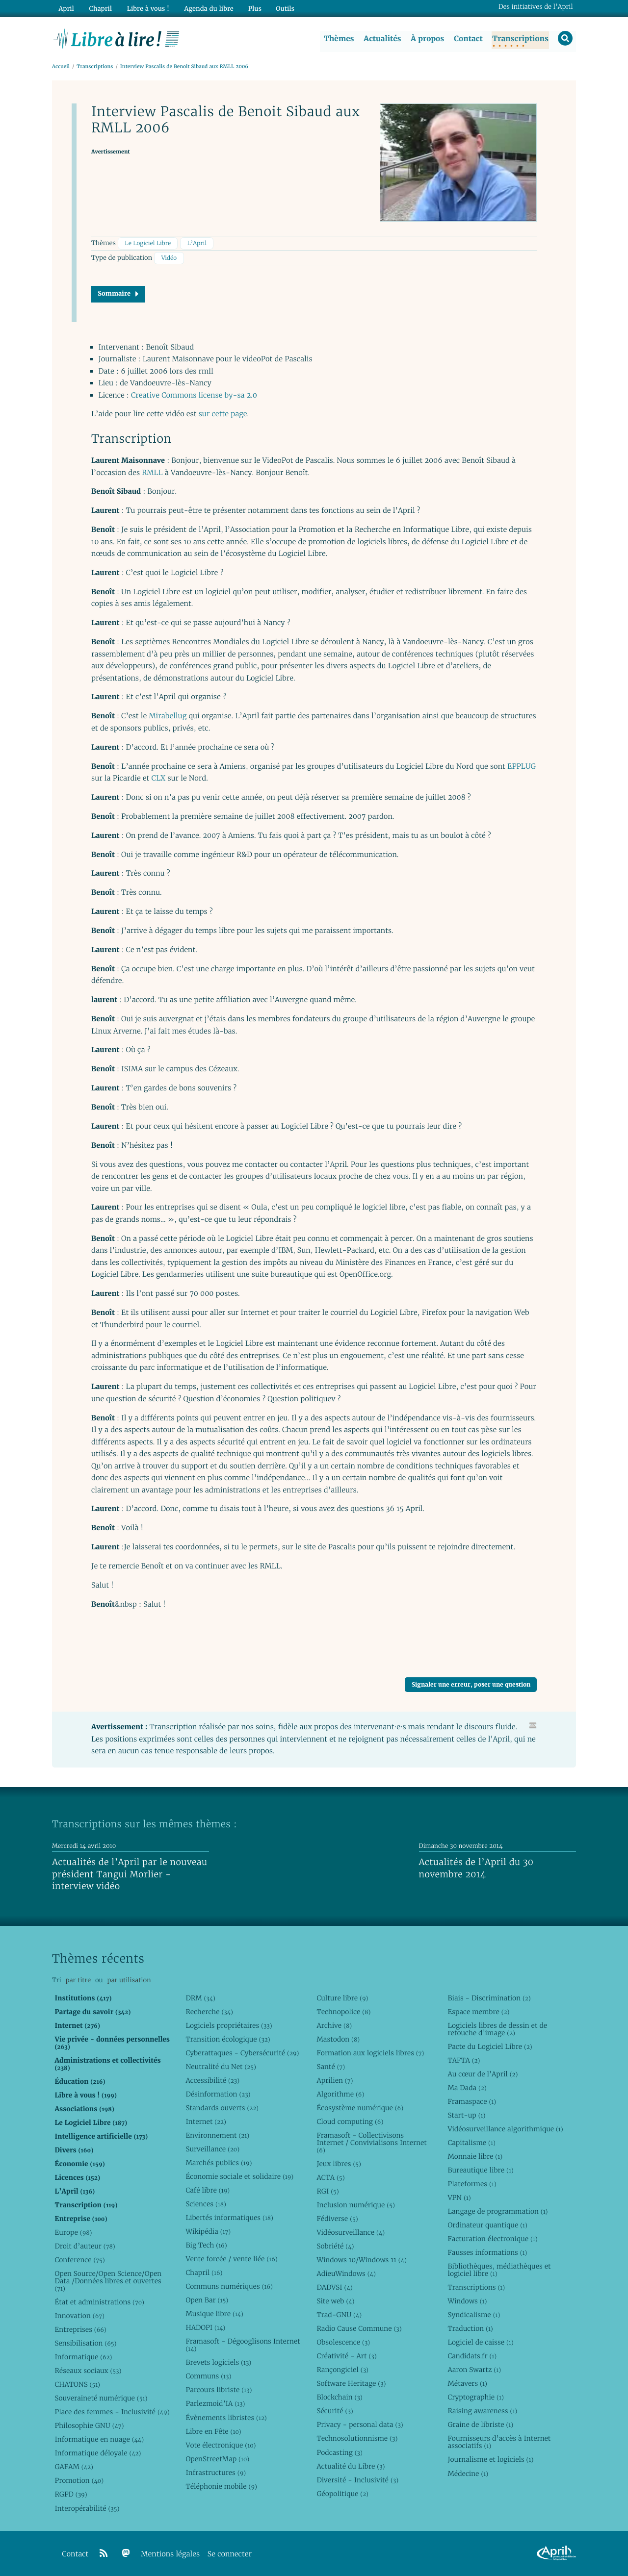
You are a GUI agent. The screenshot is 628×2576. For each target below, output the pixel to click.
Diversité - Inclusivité (357, 2479)
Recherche (209, 2011)
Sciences (205, 2203)
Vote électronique (220, 2445)
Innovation (79, 2315)
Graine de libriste (480, 2425)
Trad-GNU (339, 2314)
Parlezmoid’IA (215, 2403)
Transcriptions (520, 39)
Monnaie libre (474, 2156)
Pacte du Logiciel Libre (489, 2046)
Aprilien (334, 2080)
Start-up (466, 2115)
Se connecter (230, 2554)
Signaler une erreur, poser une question (471, 1685)
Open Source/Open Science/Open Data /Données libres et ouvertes (107, 2281)
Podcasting (339, 2452)
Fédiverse (337, 2218)
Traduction (470, 2328)
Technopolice (343, 2011)
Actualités (381, 39)
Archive (334, 2025)
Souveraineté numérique (100, 2398)
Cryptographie (475, 2397)
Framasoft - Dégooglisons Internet (242, 2345)
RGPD (70, 2494)
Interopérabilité (86, 2508)
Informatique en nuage (99, 2439)
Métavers (467, 2383)
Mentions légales (170, 2554)
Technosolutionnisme (356, 2438)
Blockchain (339, 2397)
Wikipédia (208, 2231)
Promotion (79, 2480)
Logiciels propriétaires (228, 2025)
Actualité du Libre (350, 2466)
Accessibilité (212, 2080)
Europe (73, 2232)
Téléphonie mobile (221, 2486)
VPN (459, 2197)
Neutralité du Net (220, 2066)
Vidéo (169, 258)
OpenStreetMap (217, 2458)
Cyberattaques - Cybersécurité (242, 2052)
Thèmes (338, 39)
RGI (327, 2191)
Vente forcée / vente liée (231, 2258)
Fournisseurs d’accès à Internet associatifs (498, 2442)
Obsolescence (343, 2342)
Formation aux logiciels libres (370, 2052)
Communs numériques (228, 2286)
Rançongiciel (342, 2369)
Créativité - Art (346, 2355)
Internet (205, 2121)
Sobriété (335, 2246)
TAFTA (463, 2060)
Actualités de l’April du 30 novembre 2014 (476, 1868)
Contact (467, 39)
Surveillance (212, 2149)
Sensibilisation (85, 2343)
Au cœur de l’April (482, 2074)
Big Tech (206, 2245)
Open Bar (206, 2300)
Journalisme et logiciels (490, 2459)
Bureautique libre (480, 2170)
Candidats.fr (472, 2355)
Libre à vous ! (146, 8)
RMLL (152, 473)
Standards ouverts (222, 2107)
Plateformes (471, 2183)
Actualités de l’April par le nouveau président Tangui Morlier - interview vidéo (129, 1874)
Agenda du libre (206, 8)
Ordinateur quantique (487, 2225)
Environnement (217, 2135)
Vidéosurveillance (350, 2232)
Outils (282, 8)
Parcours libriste (218, 2390)
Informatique (83, 2356)
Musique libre (214, 2313)
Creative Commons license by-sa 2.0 (194, 395)
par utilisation (129, 1980)
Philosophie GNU (89, 2425)
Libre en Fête (213, 2431)
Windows (467, 2301)
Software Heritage (351, 2383)
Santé (330, 2066)
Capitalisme (471, 2142)
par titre (78, 1980)
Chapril (203, 2272)
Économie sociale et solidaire (239, 2176)
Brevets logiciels (218, 2362)
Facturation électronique (492, 2238)
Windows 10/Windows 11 (361, 2259)
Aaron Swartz (474, 2369)
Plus (252, 8)
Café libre (207, 2190)
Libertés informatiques (229, 2217)
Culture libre (342, 1998)
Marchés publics (218, 2162)
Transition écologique (227, 2039)
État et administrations (99, 2302)
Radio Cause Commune (358, 2328)
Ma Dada (466, 2087)
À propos (427, 39)
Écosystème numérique (359, 2107)
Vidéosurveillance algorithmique (505, 2128)
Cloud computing (349, 2121)
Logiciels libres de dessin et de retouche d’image (497, 2029)
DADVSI (334, 2287)
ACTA (330, 2177)
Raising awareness (482, 2411)
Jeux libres (338, 2163)
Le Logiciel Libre (148, 243)
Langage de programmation (497, 2211)
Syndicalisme (473, 2314)
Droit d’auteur (84, 2246)
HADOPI (205, 2327)
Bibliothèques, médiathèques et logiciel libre (498, 2270)
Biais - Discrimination (488, 1998)
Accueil (61, 67)
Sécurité (334, 2411)
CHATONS (77, 2384)
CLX (159, 778)
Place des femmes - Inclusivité (111, 2411)
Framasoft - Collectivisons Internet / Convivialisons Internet (371, 2142)
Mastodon (338, 2039)
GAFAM (73, 2467)
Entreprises (80, 2329)
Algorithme (340, 2094)
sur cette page (223, 414)
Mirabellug (167, 716)
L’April (197, 243)
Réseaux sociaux (87, 2370)
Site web (335, 2301)
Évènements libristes (225, 2417)
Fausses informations (487, 2252)
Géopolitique (342, 2493)
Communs (208, 2376)
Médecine (467, 2473)
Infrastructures (215, 2472)
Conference (79, 2259)
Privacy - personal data (359, 2425)
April (66, 8)
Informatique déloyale (97, 2453)
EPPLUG (521, 766)
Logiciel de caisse (480, 2342)
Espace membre (478, 2011)
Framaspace (471, 2101)
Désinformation (217, 2094)
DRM (200, 1998)
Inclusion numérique (355, 2204)
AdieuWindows (345, 2273)
